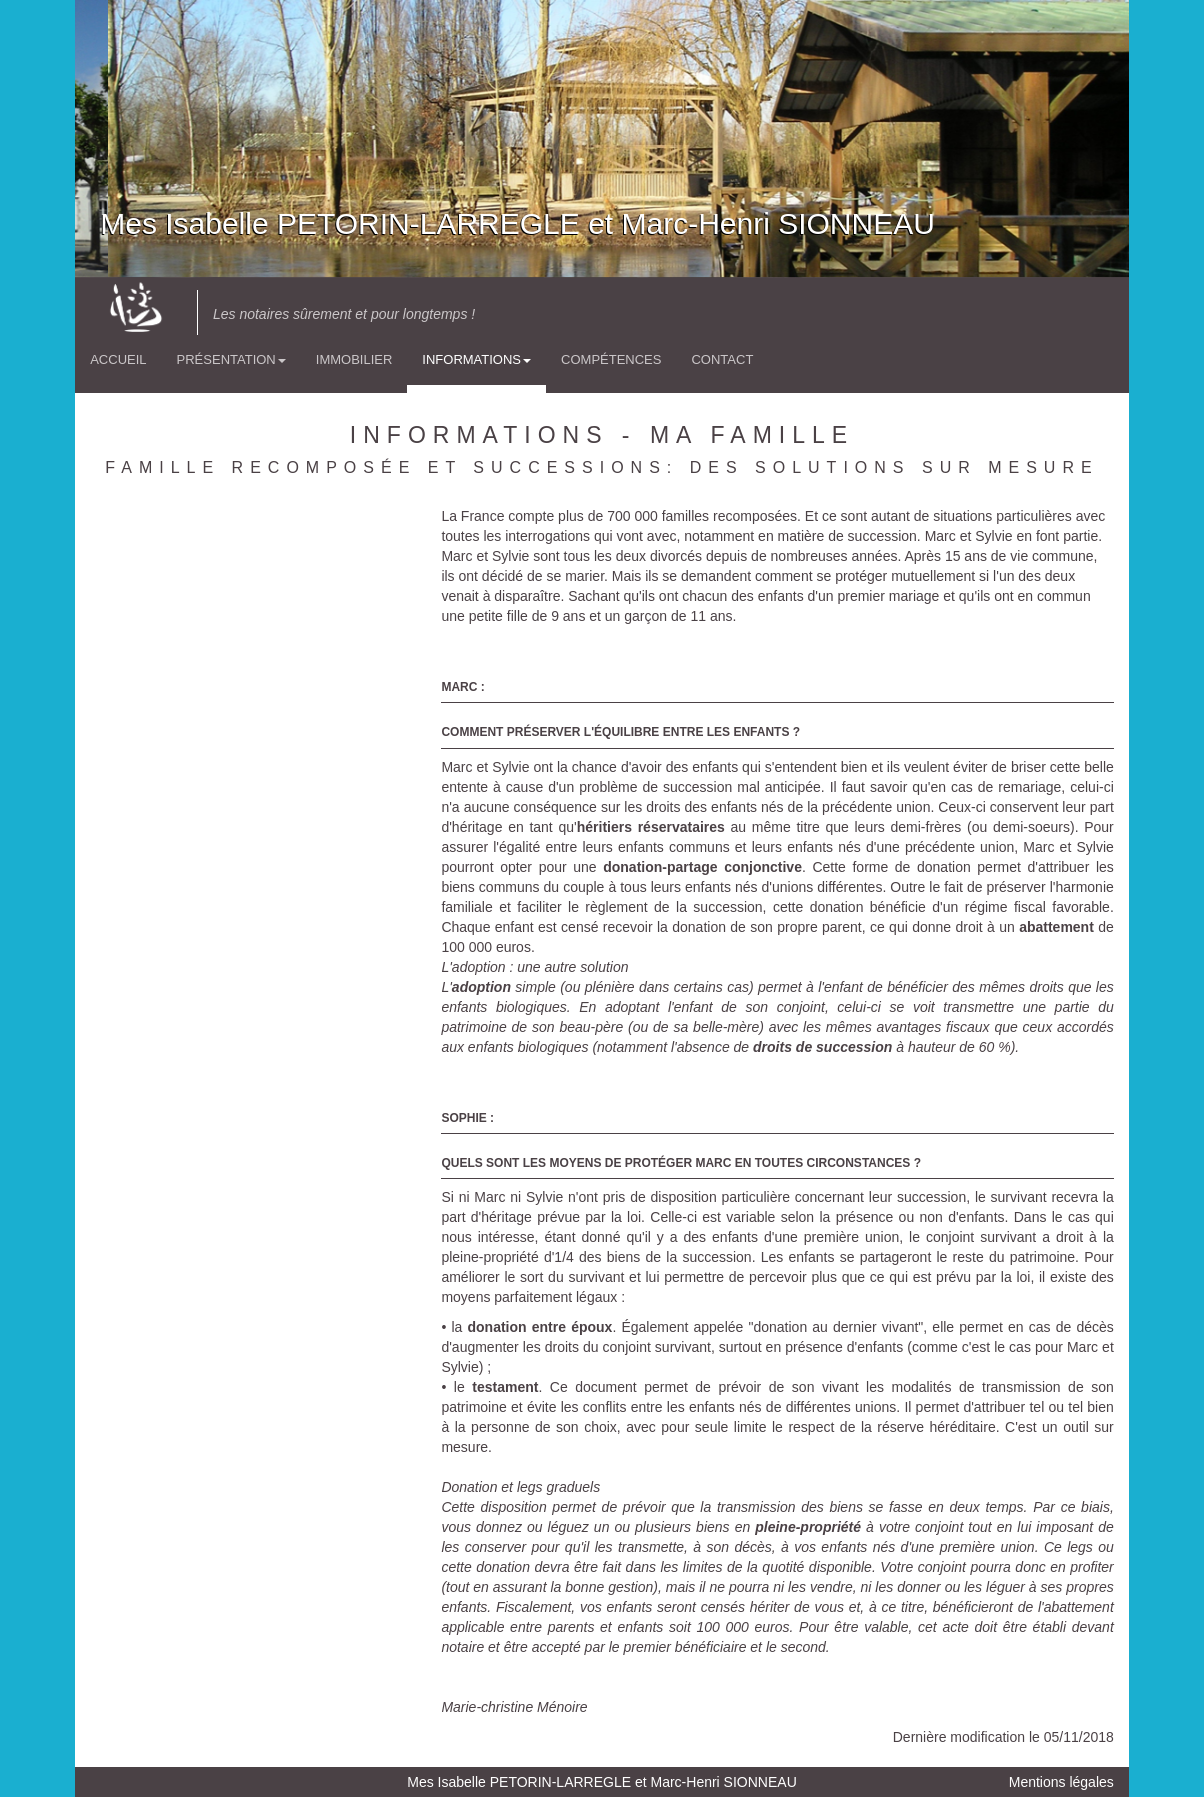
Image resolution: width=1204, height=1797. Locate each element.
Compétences (611, 359)
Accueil (118, 359)
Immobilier (354, 359)
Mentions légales (1061, 1782)
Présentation (231, 359)
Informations (476, 359)
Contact (722, 359)
